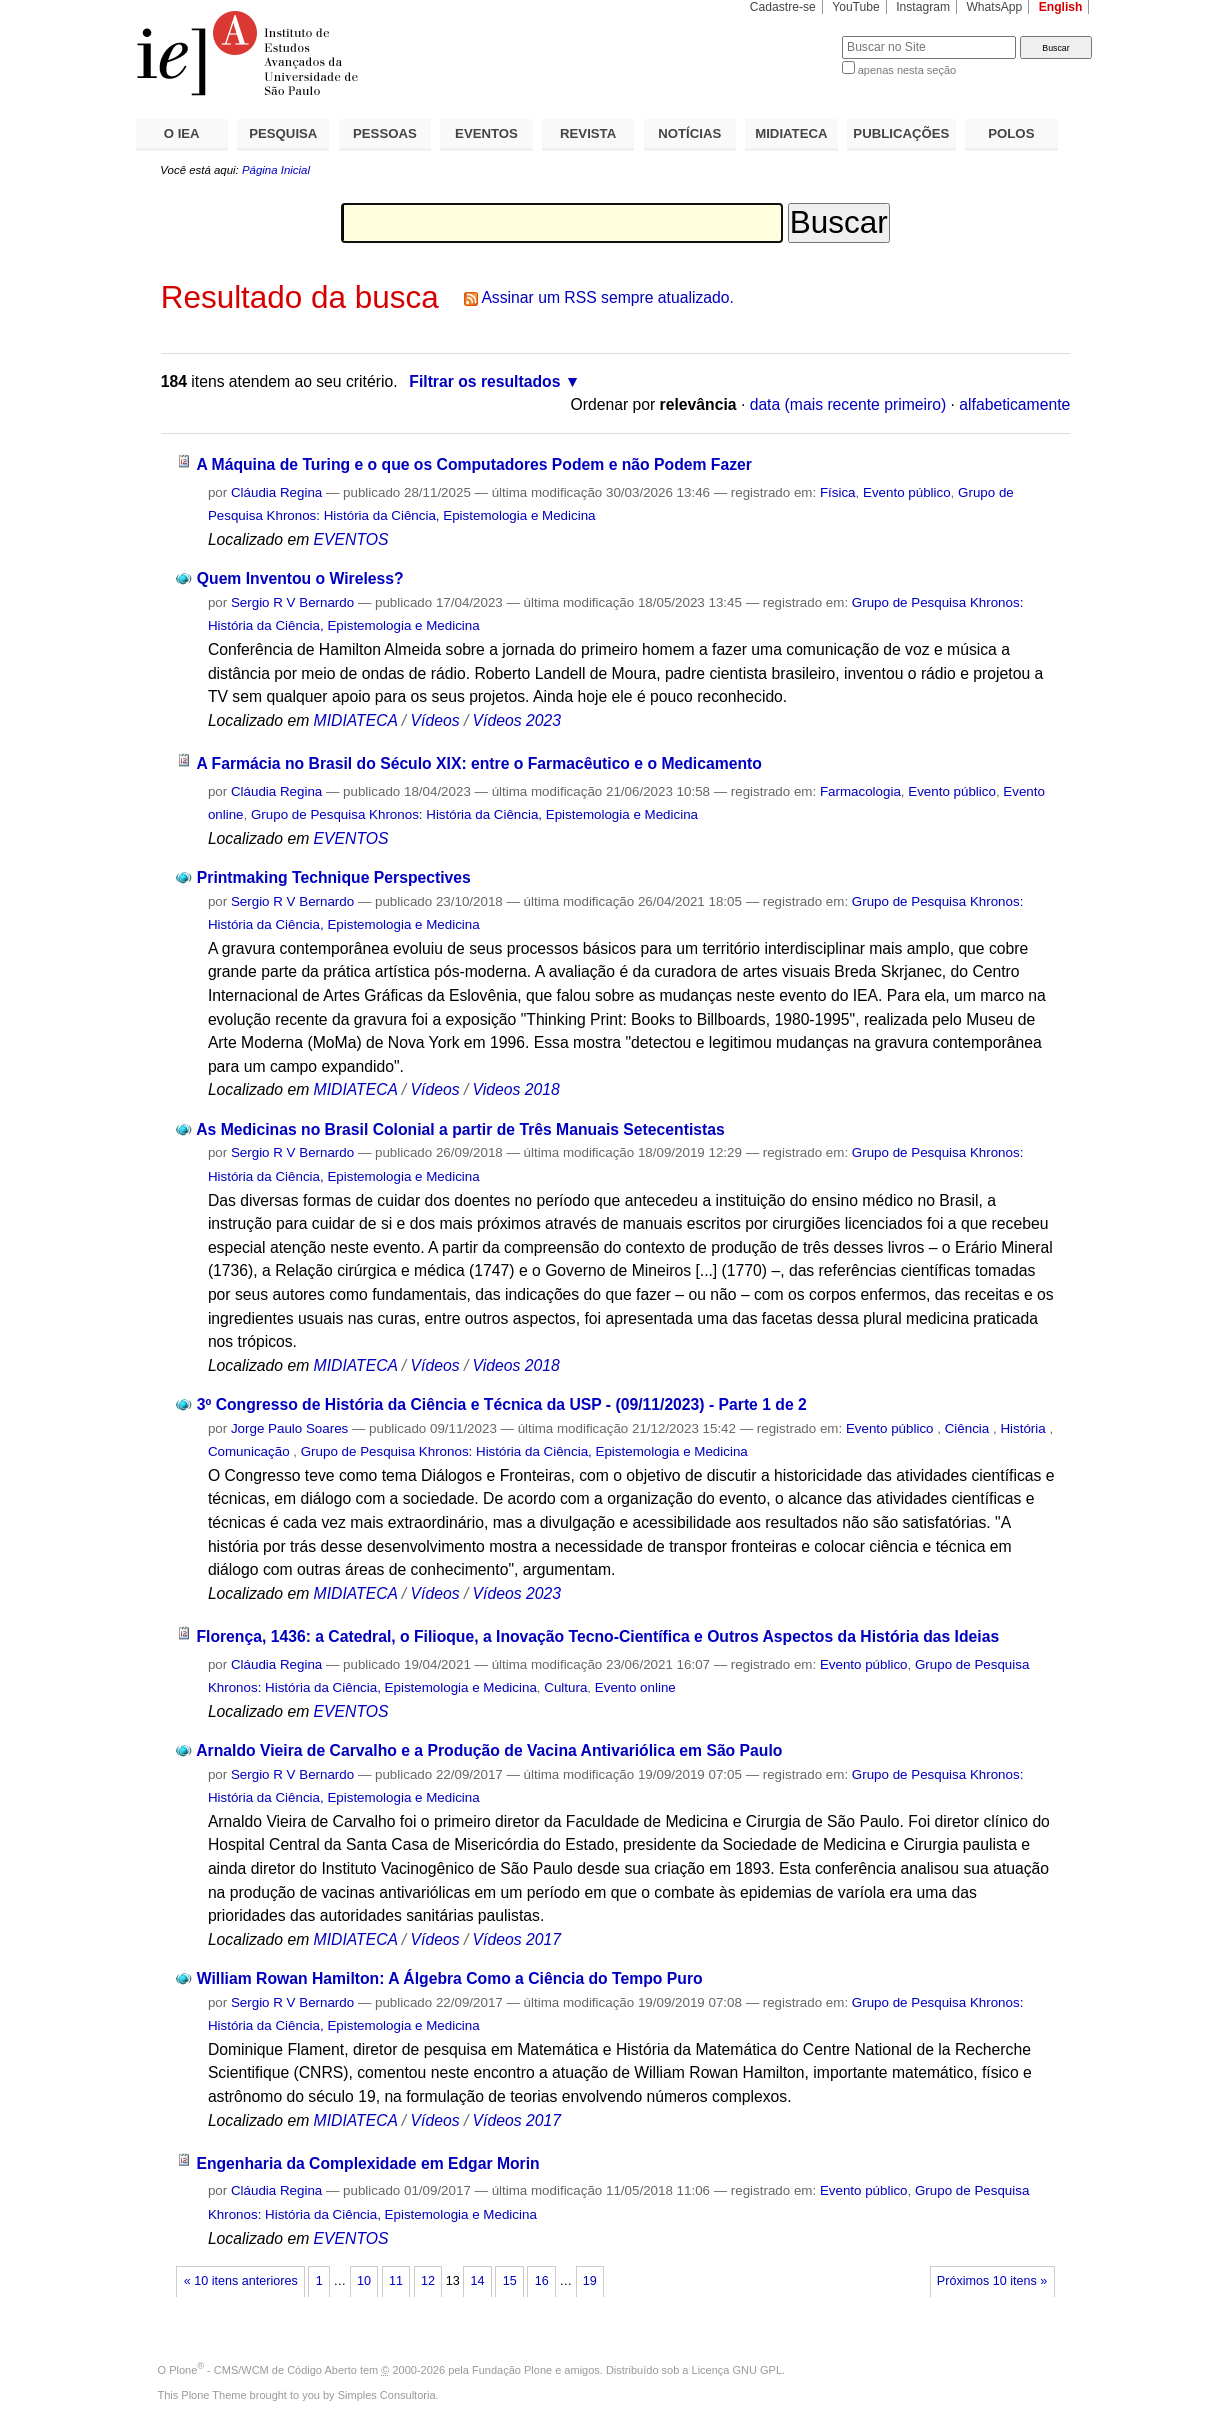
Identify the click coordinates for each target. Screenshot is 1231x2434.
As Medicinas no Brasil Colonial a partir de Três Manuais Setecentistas (460, 1129)
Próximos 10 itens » (992, 2281)
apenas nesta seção (907, 70)
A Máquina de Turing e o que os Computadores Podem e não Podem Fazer (473, 464)
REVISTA (588, 133)
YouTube (856, 7)
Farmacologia (860, 791)
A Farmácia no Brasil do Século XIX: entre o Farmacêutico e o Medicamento (478, 763)
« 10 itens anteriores (241, 2281)
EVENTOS (486, 133)
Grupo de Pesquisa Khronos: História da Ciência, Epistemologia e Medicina (474, 814)
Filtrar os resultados (484, 381)
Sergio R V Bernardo (292, 602)
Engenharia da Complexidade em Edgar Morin (367, 2163)
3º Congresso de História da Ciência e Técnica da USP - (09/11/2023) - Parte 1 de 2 (502, 1404)
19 (590, 2281)
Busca (793, 35)
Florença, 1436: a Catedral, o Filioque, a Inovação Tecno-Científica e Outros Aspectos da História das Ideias (597, 1636)
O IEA (182, 133)
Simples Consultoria (387, 2395)
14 (478, 2281)
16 (542, 2281)
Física (838, 492)
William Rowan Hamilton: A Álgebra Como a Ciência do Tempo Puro (450, 1978)
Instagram (923, 7)
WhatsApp (994, 7)
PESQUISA (283, 133)
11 (396, 2281)
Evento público (907, 492)
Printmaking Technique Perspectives (334, 877)
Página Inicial (276, 170)
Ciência (969, 1428)
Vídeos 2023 (517, 720)
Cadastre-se (783, 7)
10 (364, 2281)
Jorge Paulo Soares (289, 1428)
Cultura (565, 1687)
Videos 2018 (516, 1089)
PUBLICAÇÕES (901, 133)
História (1024, 1428)
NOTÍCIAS (689, 133)
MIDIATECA (791, 133)
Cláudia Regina (276, 492)
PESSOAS (385, 133)
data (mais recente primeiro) (848, 404)
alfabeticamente (1014, 404)
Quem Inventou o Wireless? (300, 578)
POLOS (1011, 133)
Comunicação (250, 1451)
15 (510, 2281)
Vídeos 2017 (517, 1939)
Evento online (635, 1687)
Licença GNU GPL (737, 2370)
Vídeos (435, 720)
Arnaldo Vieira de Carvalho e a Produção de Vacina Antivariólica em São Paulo (489, 1750)
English (1061, 7)
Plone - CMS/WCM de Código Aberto (263, 2370)
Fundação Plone (512, 2370)
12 (428, 2281)
